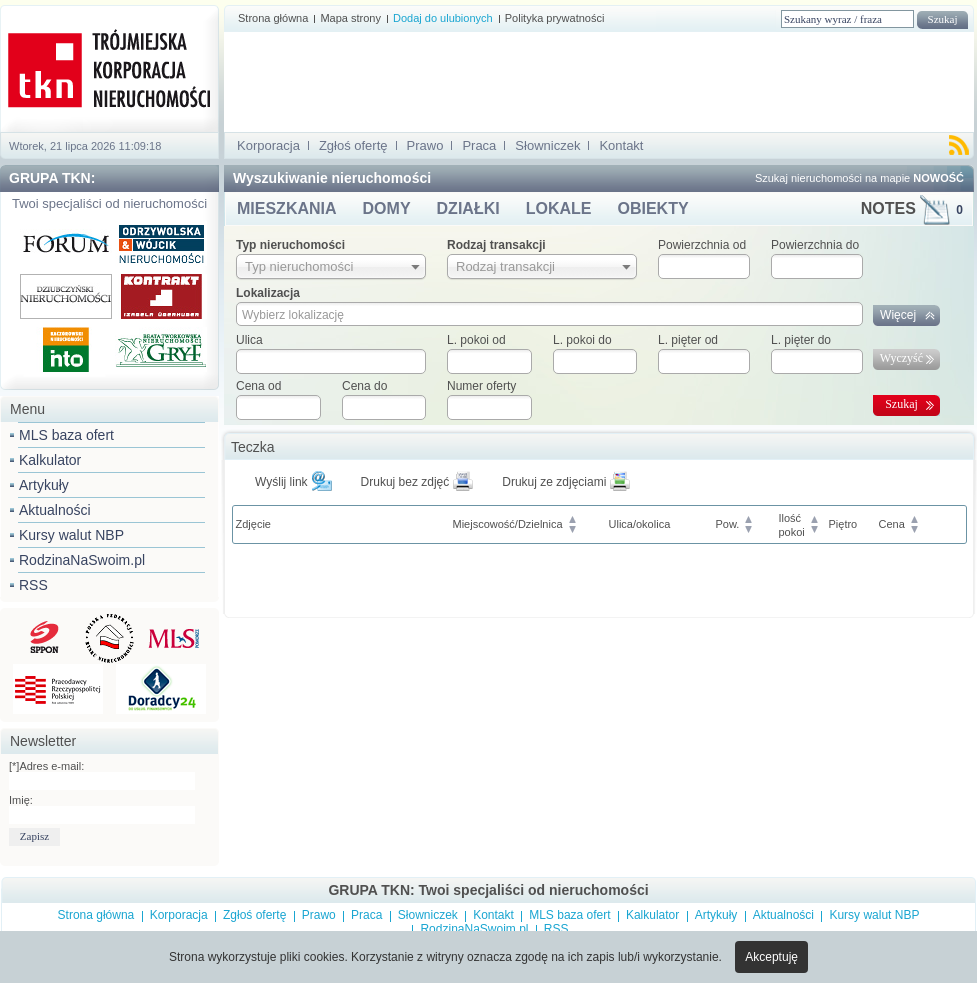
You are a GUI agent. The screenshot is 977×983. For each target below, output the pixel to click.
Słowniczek (547, 145)
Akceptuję (771, 957)
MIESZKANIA (287, 208)
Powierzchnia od (702, 245)
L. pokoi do (582, 340)
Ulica (249, 340)
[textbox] (331, 361)
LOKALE (559, 208)
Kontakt (621, 145)
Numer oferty (481, 386)
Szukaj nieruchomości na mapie (859, 178)
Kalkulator (50, 460)
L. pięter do (801, 340)
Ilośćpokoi (792, 525)
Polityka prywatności (555, 18)
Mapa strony (350, 18)
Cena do (364, 386)
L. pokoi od (476, 340)
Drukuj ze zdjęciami (554, 482)
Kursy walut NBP (71, 535)
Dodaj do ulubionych (443, 18)
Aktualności (55, 510)
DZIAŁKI (468, 208)
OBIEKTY (652, 208)
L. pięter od (688, 340)
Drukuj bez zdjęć (405, 482)
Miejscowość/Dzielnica (508, 524)
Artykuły (44, 485)
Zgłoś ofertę (353, 145)
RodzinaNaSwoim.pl (82, 560)
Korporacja (268, 145)
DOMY (387, 208)
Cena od (258, 386)
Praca (479, 145)
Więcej (898, 315)
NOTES (912, 208)
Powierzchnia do (815, 245)
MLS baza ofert (66, 435)
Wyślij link (281, 482)
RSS (33, 585)
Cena (892, 524)
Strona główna (273, 18)
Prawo (425, 145)
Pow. (728, 524)
